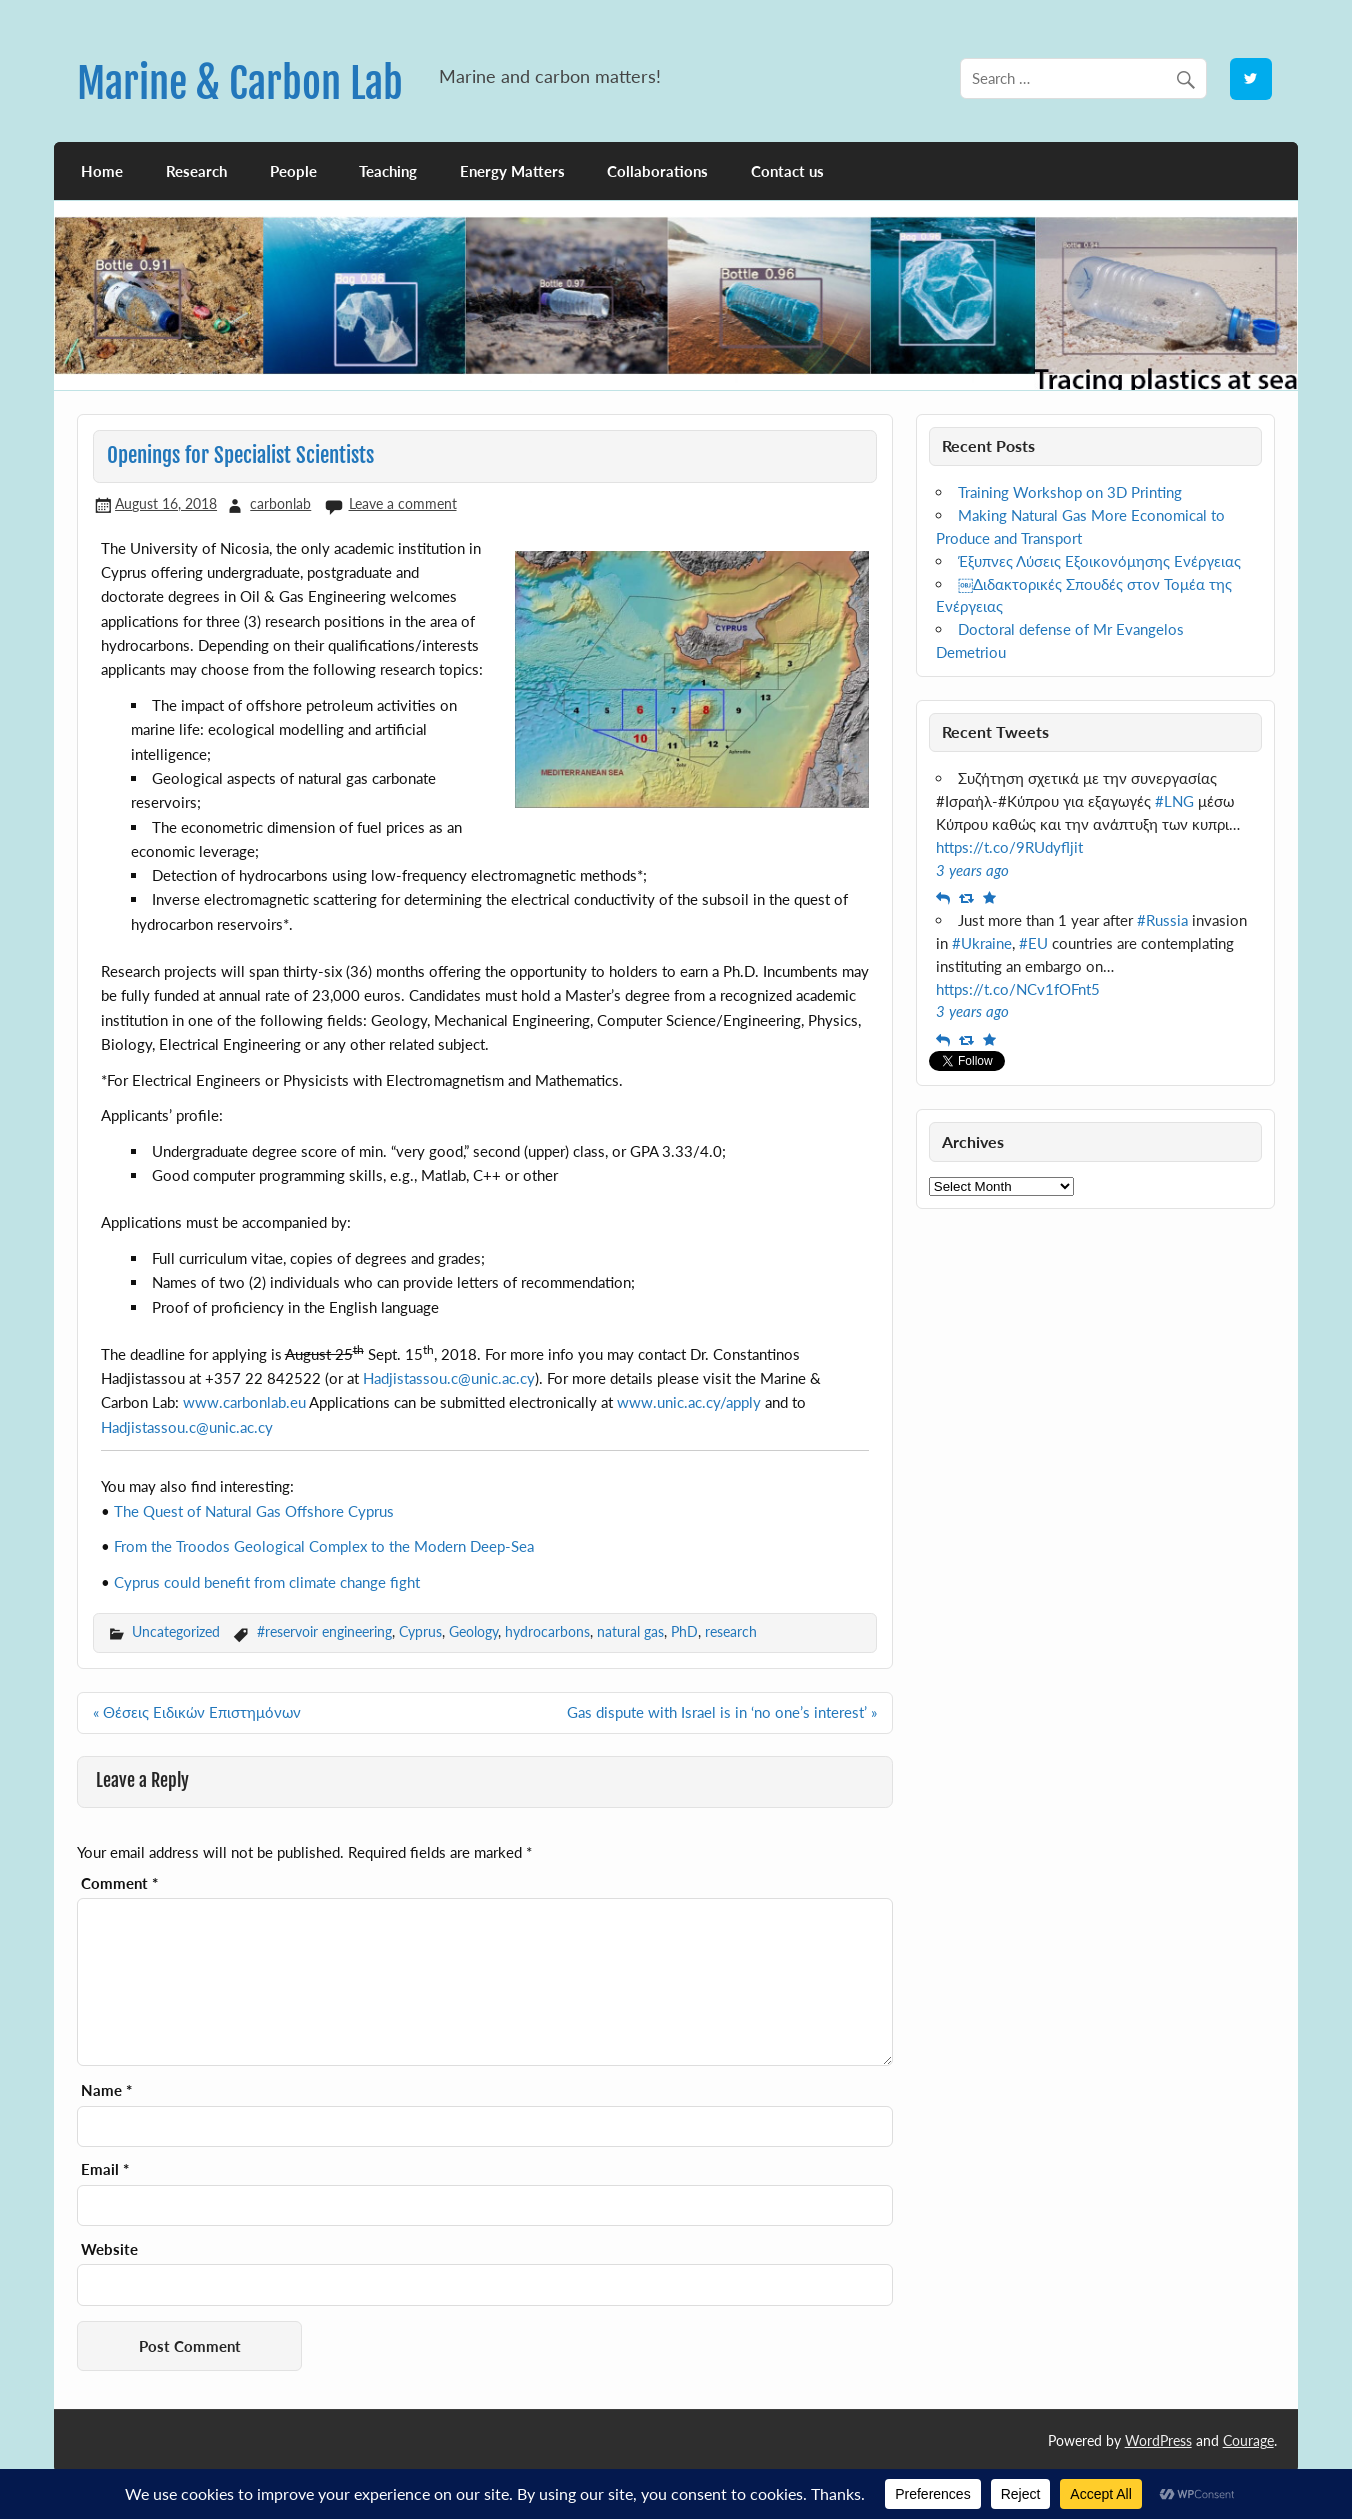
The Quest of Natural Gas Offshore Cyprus (254, 1511)
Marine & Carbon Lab (240, 83)
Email (105, 2169)
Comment (119, 1883)
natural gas (630, 1631)
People (293, 171)
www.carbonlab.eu (244, 1402)
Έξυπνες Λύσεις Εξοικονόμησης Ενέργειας (1099, 561)
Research (196, 171)
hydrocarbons (547, 1631)
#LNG (1174, 801)
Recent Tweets (995, 731)
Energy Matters (512, 171)
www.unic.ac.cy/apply (689, 1402)
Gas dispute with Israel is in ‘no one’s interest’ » (722, 1712)
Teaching (388, 171)
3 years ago (972, 870)
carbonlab (280, 503)
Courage (1248, 2440)
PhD (684, 1631)
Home (102, 171)
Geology (473, 1631)
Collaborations (657, 171)
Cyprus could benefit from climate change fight (267, 1582)
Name (106, 2090)
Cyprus (420, 1631)
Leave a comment (403, 503)
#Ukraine (982, 943)
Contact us (787, 171)
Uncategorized (176, 1631)
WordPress (1158, 2440)
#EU (1033, 943)
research (731, 1631)
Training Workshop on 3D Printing (1070, 492)
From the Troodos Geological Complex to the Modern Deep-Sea (324, 1546)
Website (109, 2249)
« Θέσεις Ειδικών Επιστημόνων (197, 1712)
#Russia (1162, 920)
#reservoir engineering (324, 1631)
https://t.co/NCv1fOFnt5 (1018, 989)
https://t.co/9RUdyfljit (1009, 847)
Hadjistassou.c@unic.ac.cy (449, 1378)
